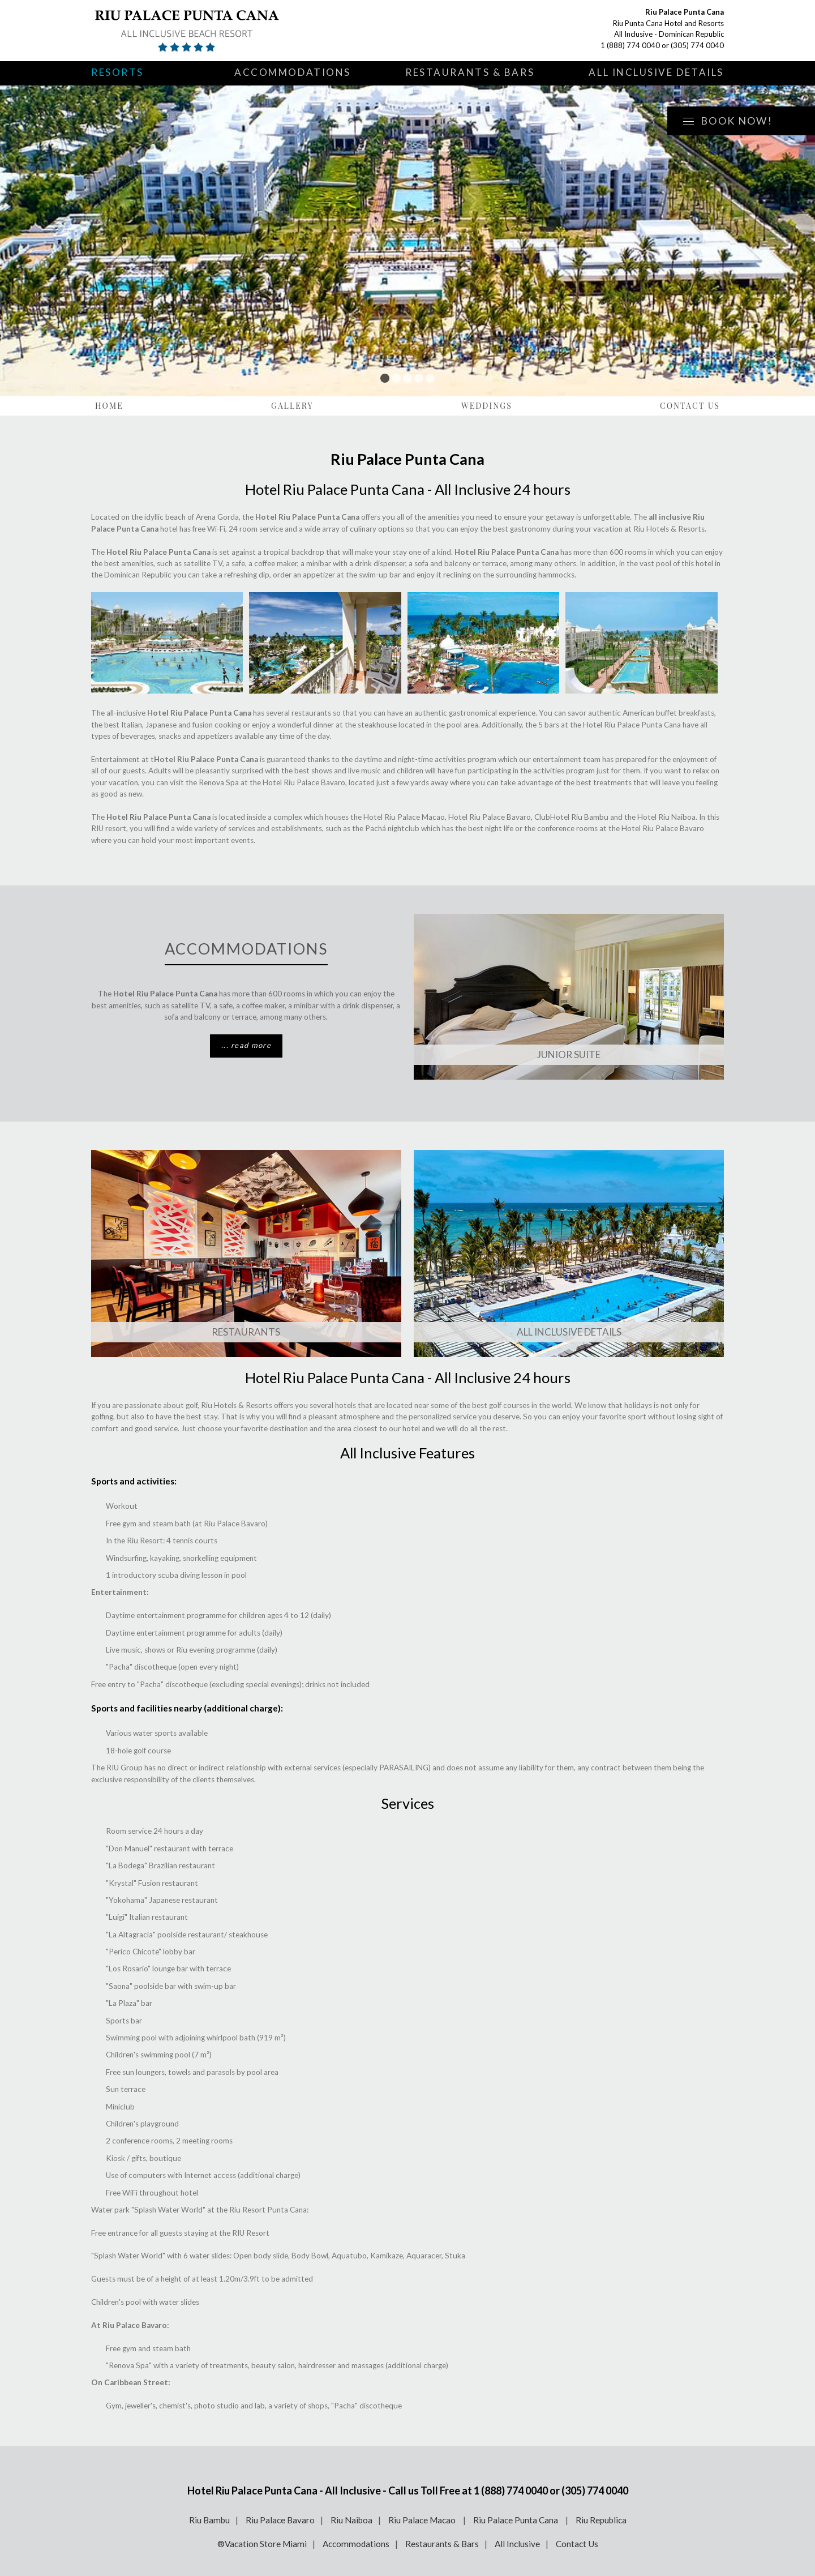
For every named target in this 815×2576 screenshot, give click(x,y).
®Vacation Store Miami (262, 2544)
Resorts (117, 72)
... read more (246, 1045)
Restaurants (246, 1332)
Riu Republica (601, 2520)
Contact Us (690, 405)
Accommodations (292, 72)
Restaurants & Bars (469, 72)
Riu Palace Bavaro (280, 2520)
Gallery (292, 405)
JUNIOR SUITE (568, 1054)
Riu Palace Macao (422, 2520)
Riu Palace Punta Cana (516, 2520)
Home (109, 405)
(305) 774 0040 (697, 45)
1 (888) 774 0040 (630, 45)
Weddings (486, 405)
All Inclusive (517, 2544)
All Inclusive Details (656, 72)
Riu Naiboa (351, 2520)
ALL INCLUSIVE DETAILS (569, 1332)
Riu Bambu (209, 2520)
